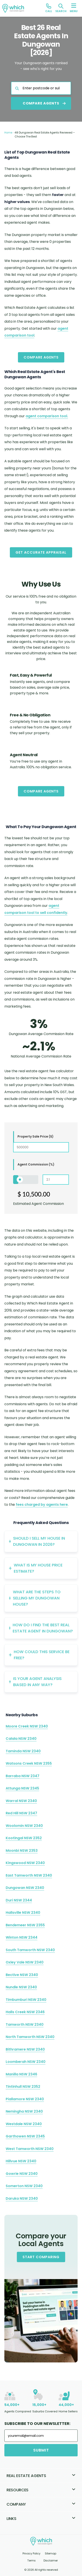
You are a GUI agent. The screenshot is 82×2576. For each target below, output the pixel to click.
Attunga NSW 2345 (22, 1788)
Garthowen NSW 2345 (25, 2136)
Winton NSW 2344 (21, 1937)
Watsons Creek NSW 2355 (29, 1763)
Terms (31, 2560)
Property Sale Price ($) (35, 1136)
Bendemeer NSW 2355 (25, 1925)
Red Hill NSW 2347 (21, 1813)
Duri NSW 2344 (19, 1900)
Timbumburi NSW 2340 (26, 1999)
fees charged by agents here (42, 1504)
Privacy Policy (31, 2553)
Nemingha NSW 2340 (24, 2111)
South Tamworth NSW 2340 (30, 1949)
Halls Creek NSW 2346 (25, 2011)
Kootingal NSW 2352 (24, 1838)
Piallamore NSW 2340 (25, 2099)
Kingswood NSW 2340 (25, 1862)
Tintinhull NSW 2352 (23, 2086)
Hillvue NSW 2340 (21, 2161)
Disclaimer (51, 2560)
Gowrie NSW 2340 (22, 2173)
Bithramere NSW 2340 (25, 2049)
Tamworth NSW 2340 (25, 2024)
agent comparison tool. (47, 416)
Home (8, 132)
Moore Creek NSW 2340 (27, 1726)
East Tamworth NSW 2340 (29, 1875)
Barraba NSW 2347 (22, 1775)
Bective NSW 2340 (22, 1974)
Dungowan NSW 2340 (25, 1887)
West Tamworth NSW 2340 (30, 2148)
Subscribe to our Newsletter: (37, 2423)
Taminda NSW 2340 (23, 1751)
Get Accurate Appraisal (41, 552)
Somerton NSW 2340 (24, 2185)
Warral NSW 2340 (21, 1800)
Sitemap (50, 2553)
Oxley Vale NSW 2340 (25, 1962)
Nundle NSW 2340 (21, 1987)
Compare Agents (41, 357)
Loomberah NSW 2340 (25, 2061)
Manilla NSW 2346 (21, 2074)
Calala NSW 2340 (21, 1738)
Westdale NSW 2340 (24, 2123)
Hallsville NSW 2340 (23, 1912)
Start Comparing (41, 2256)
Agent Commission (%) (35, 1164)
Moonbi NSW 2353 (22, 1850)
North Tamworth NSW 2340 (30, 2036)
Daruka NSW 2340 (22, 2198)
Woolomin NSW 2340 (24, 1825)
